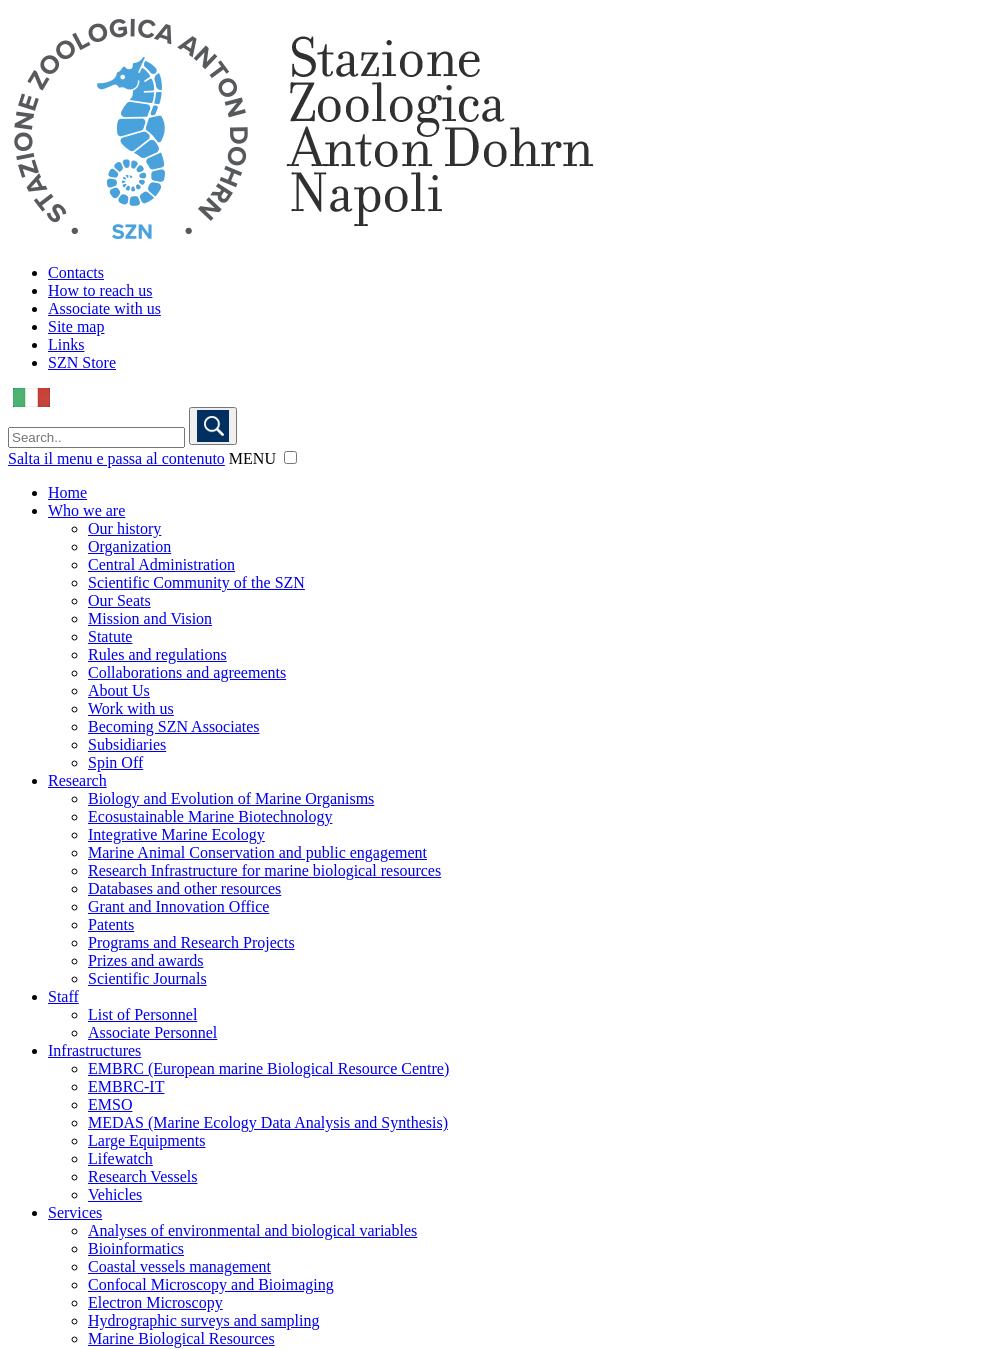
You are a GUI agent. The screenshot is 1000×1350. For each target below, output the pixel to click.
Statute (110, 636)
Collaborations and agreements (187, 672)
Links (66, 344)
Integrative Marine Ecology (176, 834)
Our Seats (119, 600)
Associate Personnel (152, 1032)
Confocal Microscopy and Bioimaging (211, 1284)
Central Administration (161, 564)
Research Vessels (142, 1176)
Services (75, 1212)
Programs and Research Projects (191, 942)
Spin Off (115, 762)
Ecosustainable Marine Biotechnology (210, 816)
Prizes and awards (146, 960)
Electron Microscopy (155, 1302)
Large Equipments (146, 1140)
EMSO (110, 1104)
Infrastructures (94, 1050)
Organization (129, 546)
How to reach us (100, 290)
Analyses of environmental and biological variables (252, 1230)
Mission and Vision (150, 618)
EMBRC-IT (126, 1086)
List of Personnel (142, 1014)
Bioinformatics (136, 1248)
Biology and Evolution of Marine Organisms (231, 798)
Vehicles (115, 1194)
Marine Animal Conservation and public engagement (257, 852)
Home (67, 492)
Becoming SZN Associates (174, 726)
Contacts (76, 272)
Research (77, 780)
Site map (76, 326)
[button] (290, 457)
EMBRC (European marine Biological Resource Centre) (268, 1068)
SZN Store (82, 362)
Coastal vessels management (179, 1266)
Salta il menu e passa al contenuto (116, 458)
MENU (252, 458)
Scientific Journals (147, 978)
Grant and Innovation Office (178, 906)
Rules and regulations (157, 654)
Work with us (131, 708)
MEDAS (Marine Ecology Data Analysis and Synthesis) (268, 1122)
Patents (111, 924)
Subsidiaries (127, 744)
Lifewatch (120, 1158)
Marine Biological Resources (181, 1338)
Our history (124, 528)
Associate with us (104, 308)
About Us (119, 690)
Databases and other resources (184, 888)
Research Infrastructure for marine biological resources (264, 870)
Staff (63, 996)
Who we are (86, 510)
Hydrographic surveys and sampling (204, 1320)
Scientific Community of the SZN (196, 582)
